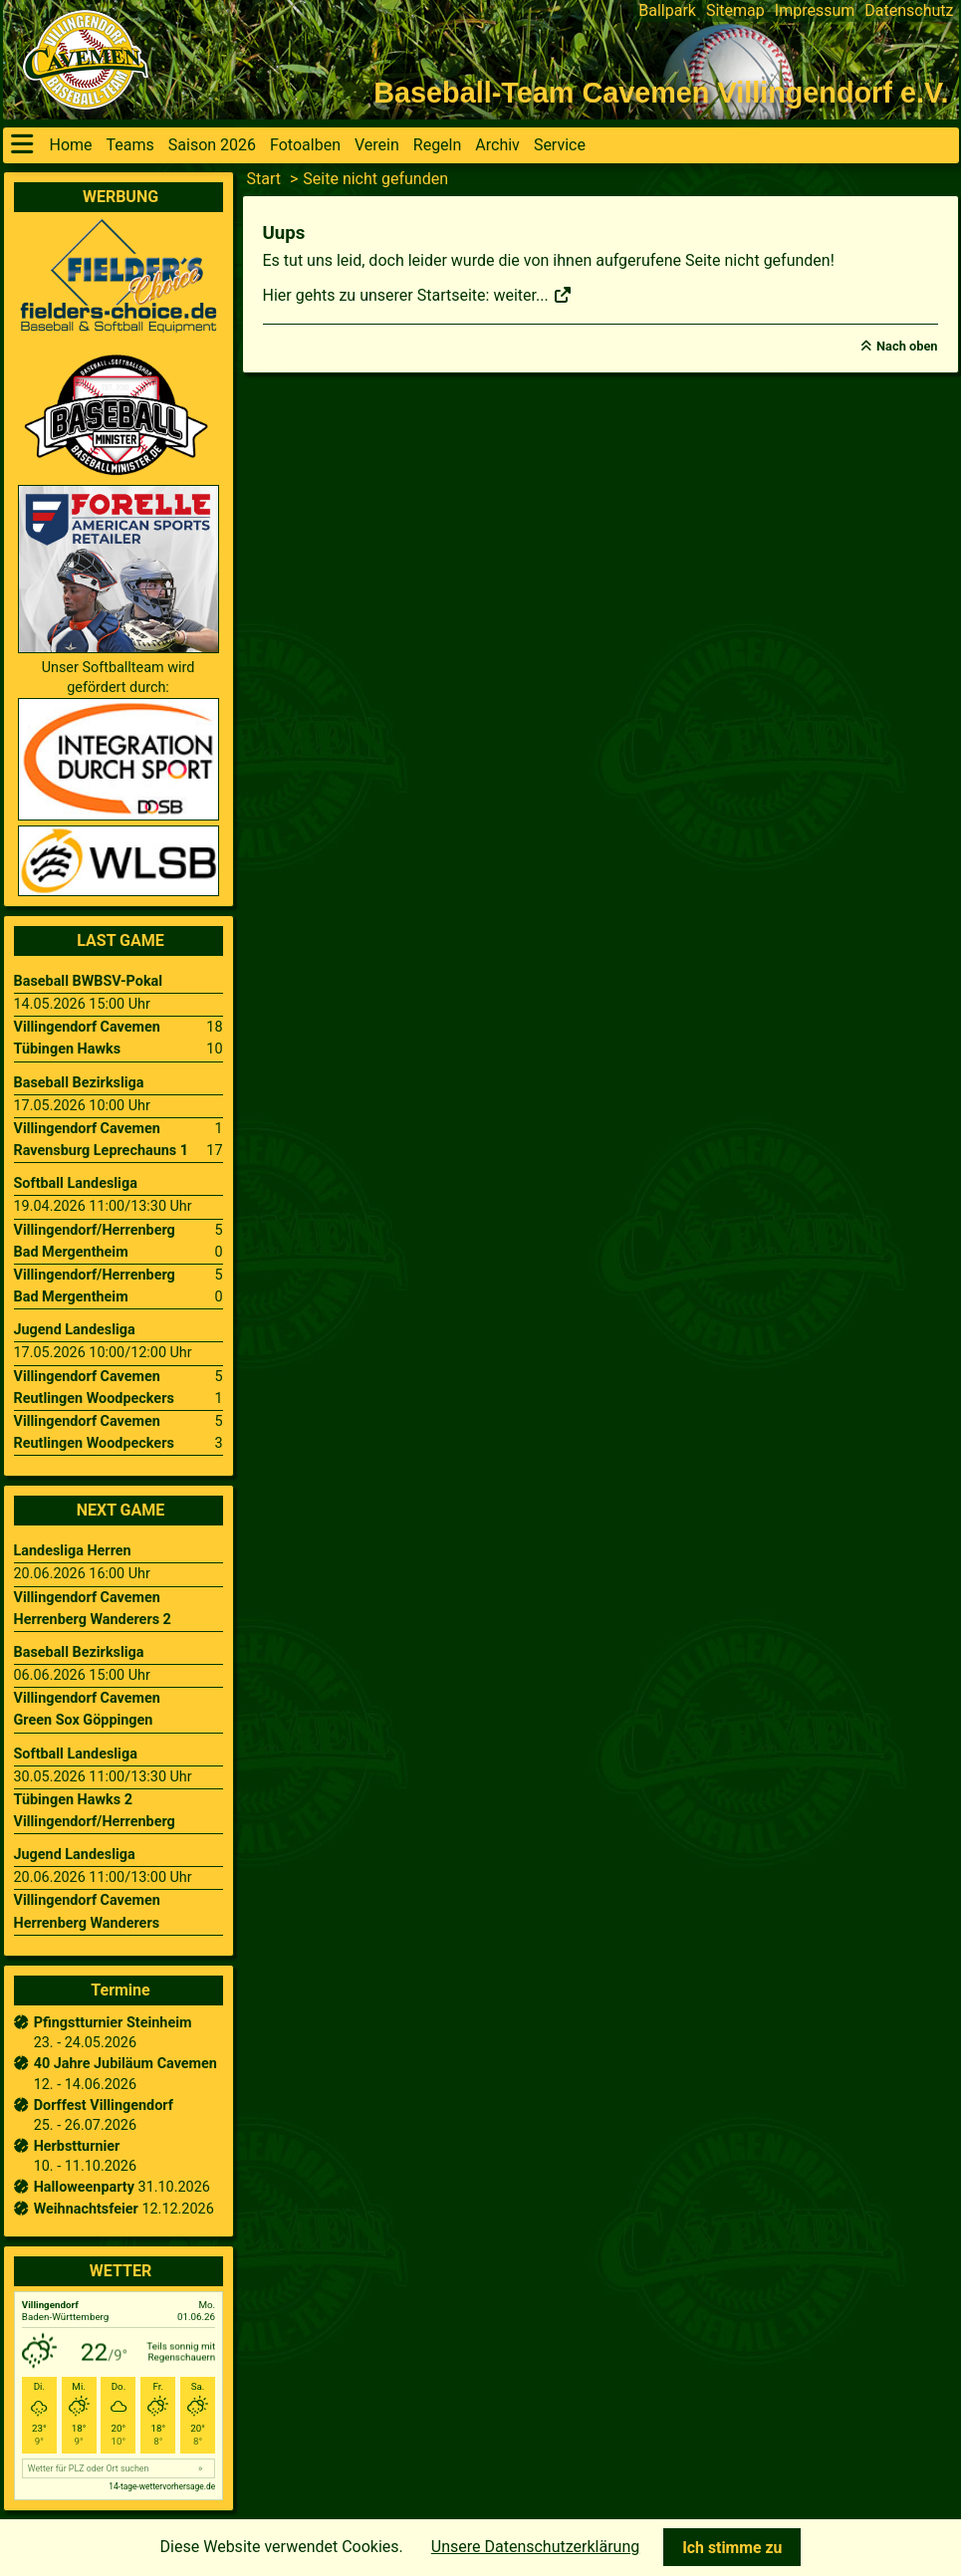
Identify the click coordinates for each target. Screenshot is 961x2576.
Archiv (497, 144)
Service (560, 144)
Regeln (437, 144)
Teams (130, 144)
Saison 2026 (212, 144)
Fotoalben (305, 144)
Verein (377, 144)
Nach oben (906, 346)
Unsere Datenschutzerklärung (535, 2546)
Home (71, 144)
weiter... (532, 295)
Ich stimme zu (732, 2547)
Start (264, 178)
